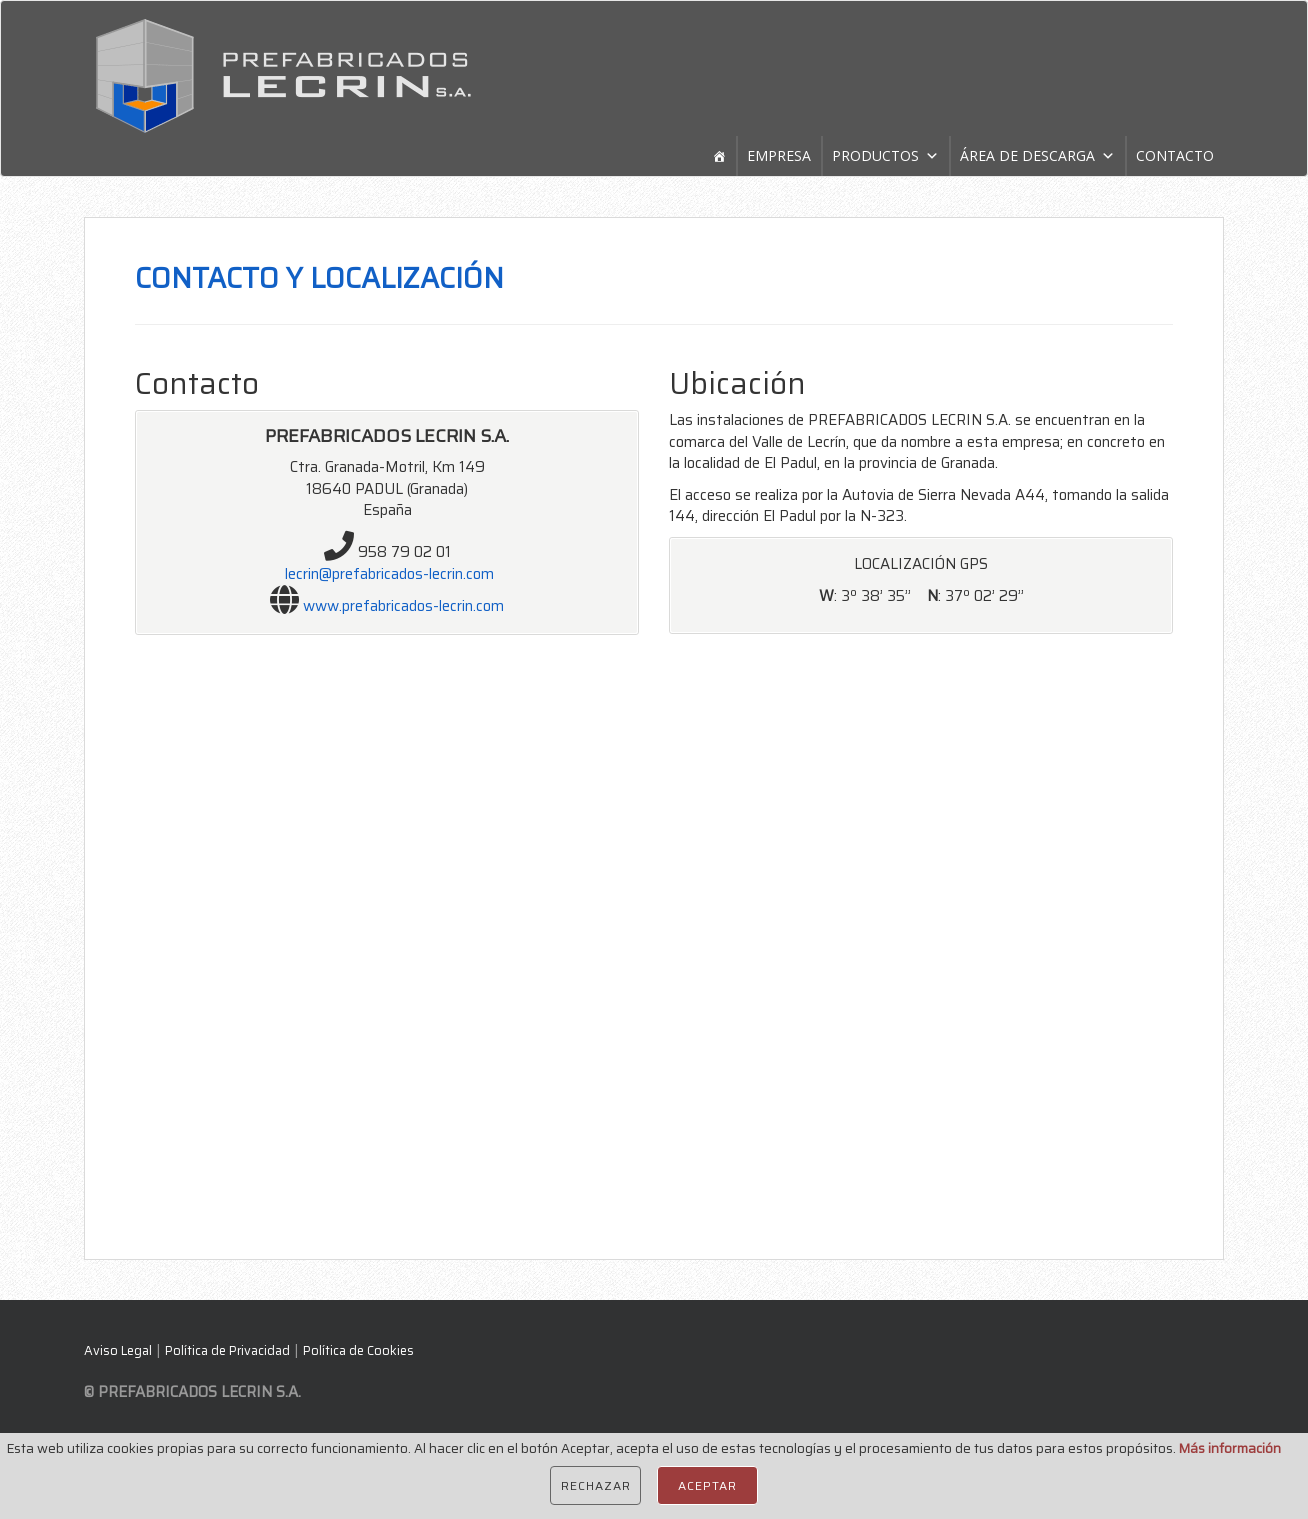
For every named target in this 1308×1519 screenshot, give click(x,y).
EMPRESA (779, 155)
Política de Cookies (358, 1351)
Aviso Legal (118, 1351)
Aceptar (707, 1485)
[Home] (719, 156)
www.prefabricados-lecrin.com (403, 606)
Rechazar (595, 1485)
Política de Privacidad (227, 1351)
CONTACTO (1175, 155)
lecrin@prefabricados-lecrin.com (389, 574)
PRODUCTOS (875, 155)
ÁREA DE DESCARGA (1027, 155)
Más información (1230, 1448)
